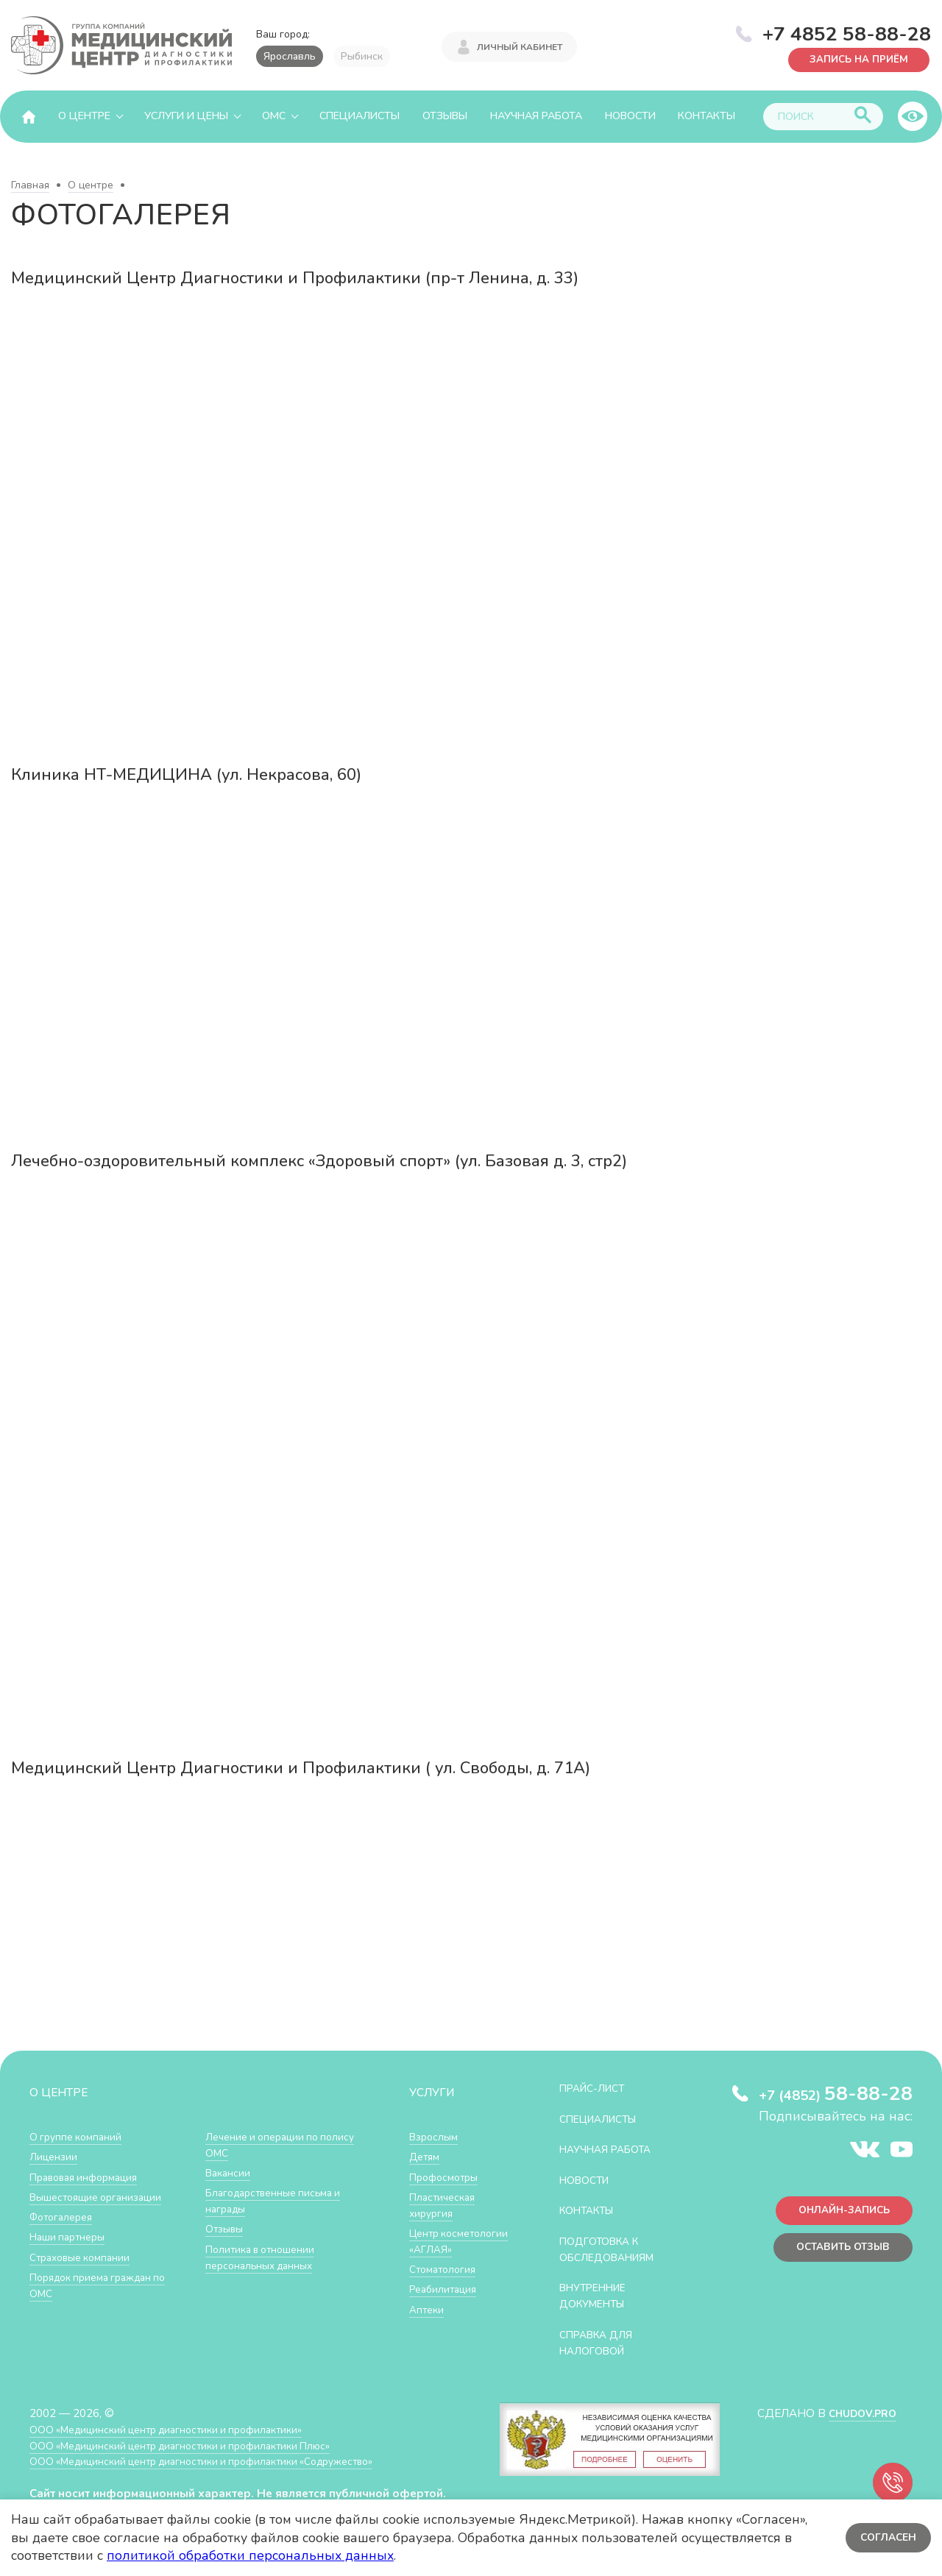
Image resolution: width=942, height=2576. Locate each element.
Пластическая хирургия (445, 2204)
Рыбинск (362, 56)
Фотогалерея (64, 2216)
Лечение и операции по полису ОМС (266, 2144)
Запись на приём (854, 58)
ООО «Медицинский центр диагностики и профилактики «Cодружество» (218, 2458)
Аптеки (428, 2323)
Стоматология (445, 2283)
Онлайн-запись (838, 2213)
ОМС (274, 116)
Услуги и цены (186, 116)
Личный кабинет (519, 46)
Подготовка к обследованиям (613, 2248)
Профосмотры (447, 2176)
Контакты (706, 116)
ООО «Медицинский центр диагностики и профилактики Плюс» (194, 2443)
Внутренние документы (598, 2294)
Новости (630, 116)
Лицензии (54, 2156)
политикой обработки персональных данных (250, 2555)
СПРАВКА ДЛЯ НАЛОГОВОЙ (600, 2341)
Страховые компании (84, 2255)
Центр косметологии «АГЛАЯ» (445, 2247)
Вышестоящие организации (101, 2196)
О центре (84, 116)
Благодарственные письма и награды (279, 2200)
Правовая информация (89, 2176)
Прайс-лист (596, 2088)
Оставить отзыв (837, 2252)
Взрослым (435, 2136)
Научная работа (536, 116)
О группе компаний (78, 2136)
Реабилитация (446, 2303)
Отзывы (444, 116)
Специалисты (359, 116)
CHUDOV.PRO (858, 2411)
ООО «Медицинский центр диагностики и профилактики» (178, 2427)
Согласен (886, 2537)
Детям (426, 2156)
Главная (30, 185)
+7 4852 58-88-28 (846, 32)
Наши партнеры (70, 2235)
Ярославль (289, 56)
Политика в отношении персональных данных (264, 2255)
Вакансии (229, 2172)
